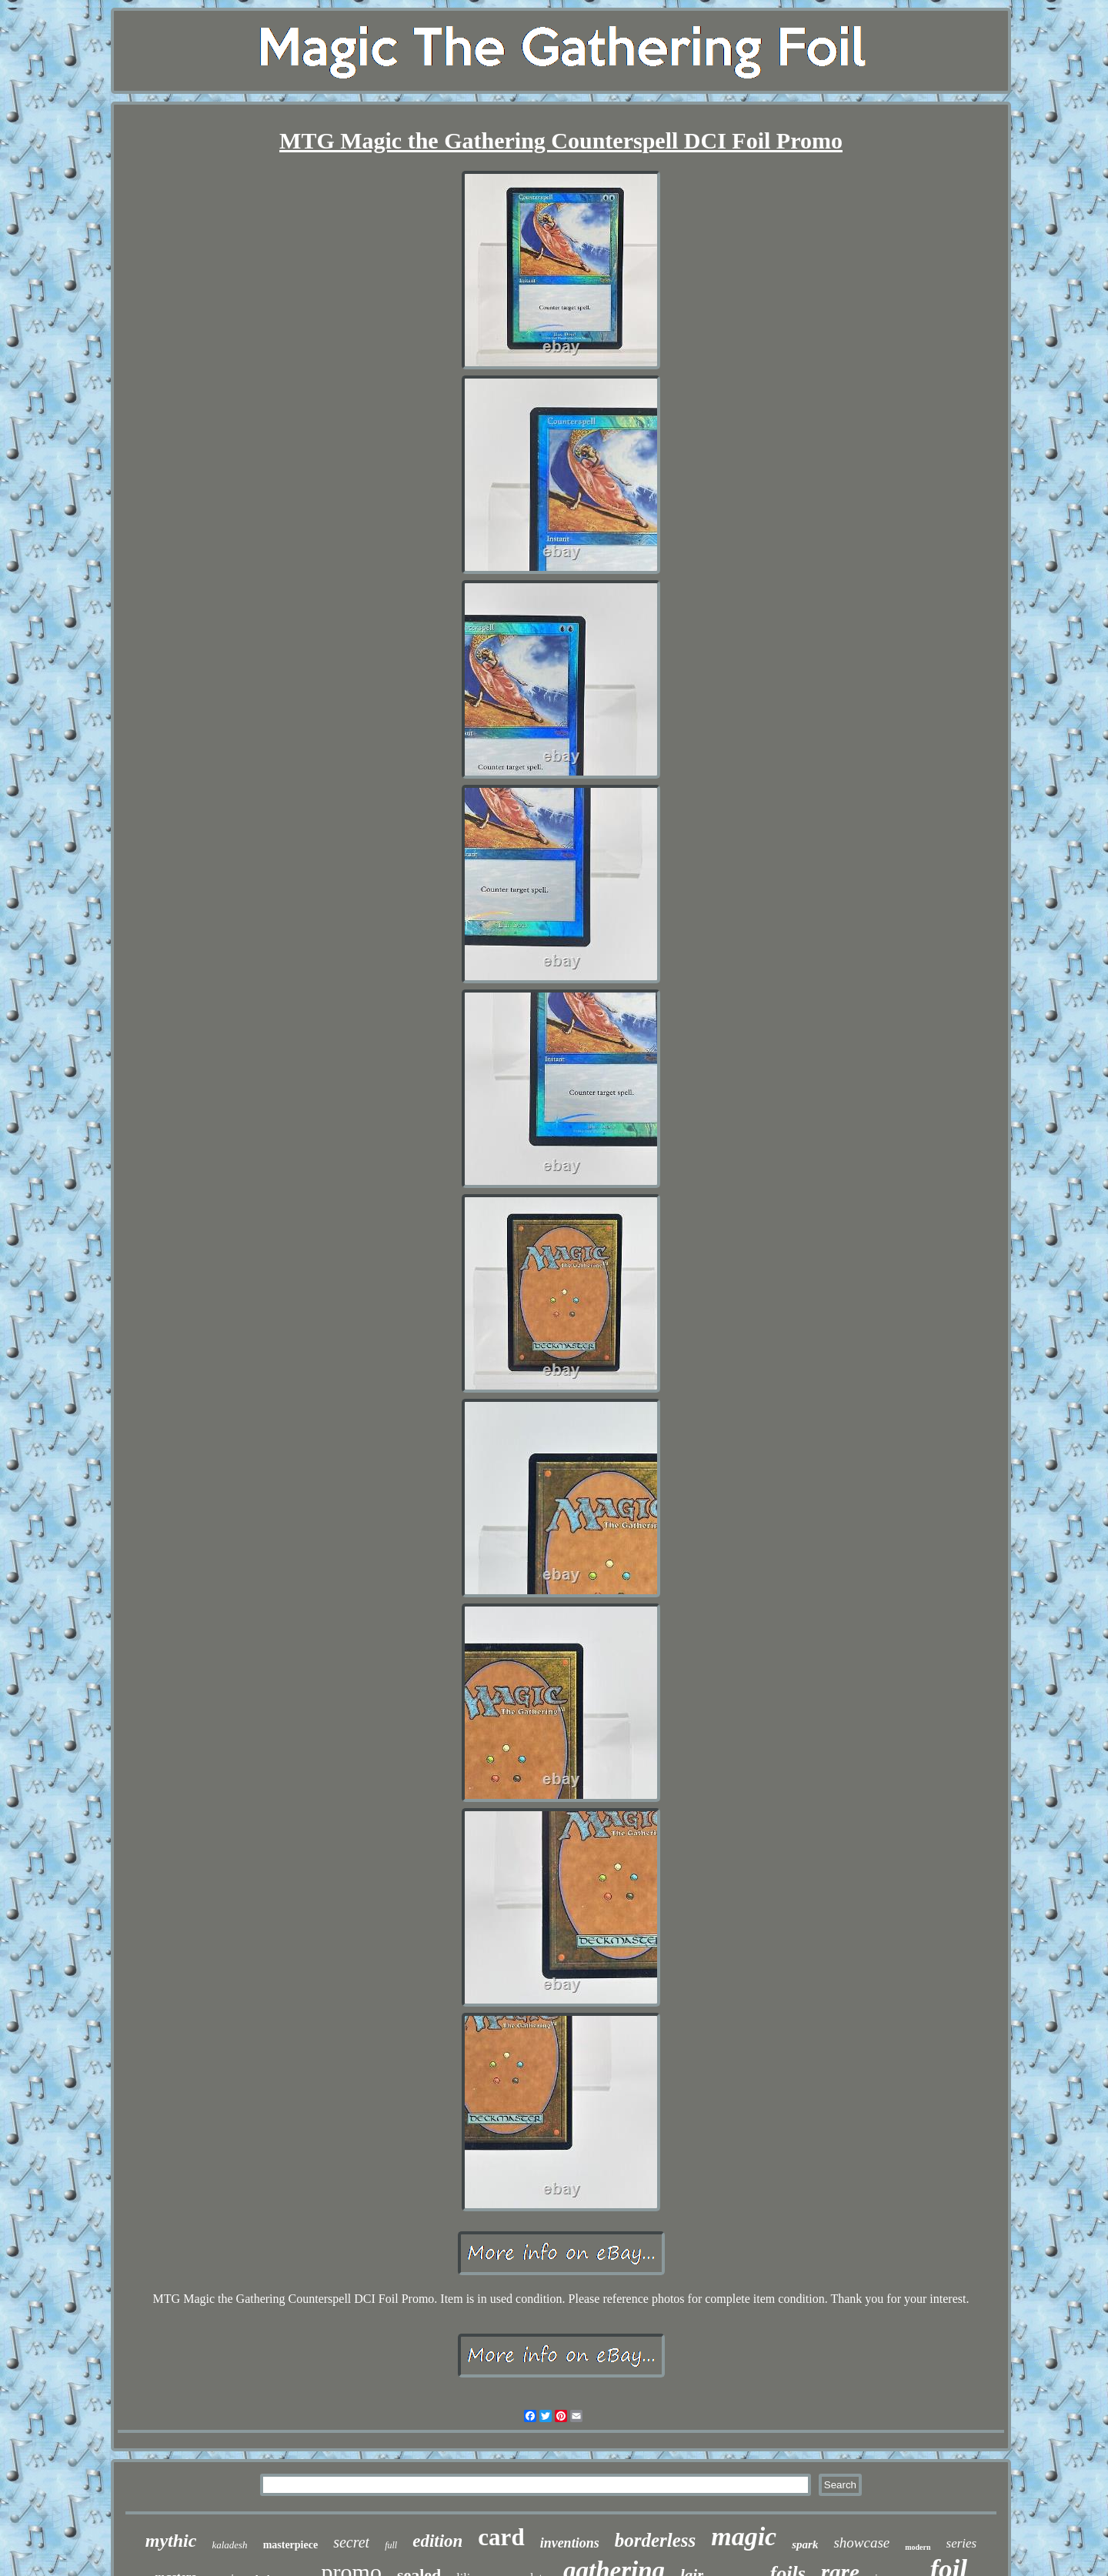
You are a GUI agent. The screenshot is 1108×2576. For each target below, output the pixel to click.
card (501, 2537)
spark (805, 2544)
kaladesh (229, 2545)
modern (917, 2547)
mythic (171, 2541)
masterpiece (291, 2545)
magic (743, 2536)
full (391, 2545)
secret (351, 2542)
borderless (655, 2540)
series (961, 2543)
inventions (569, 2543)
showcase (861, 2542)
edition (437, 2541)
